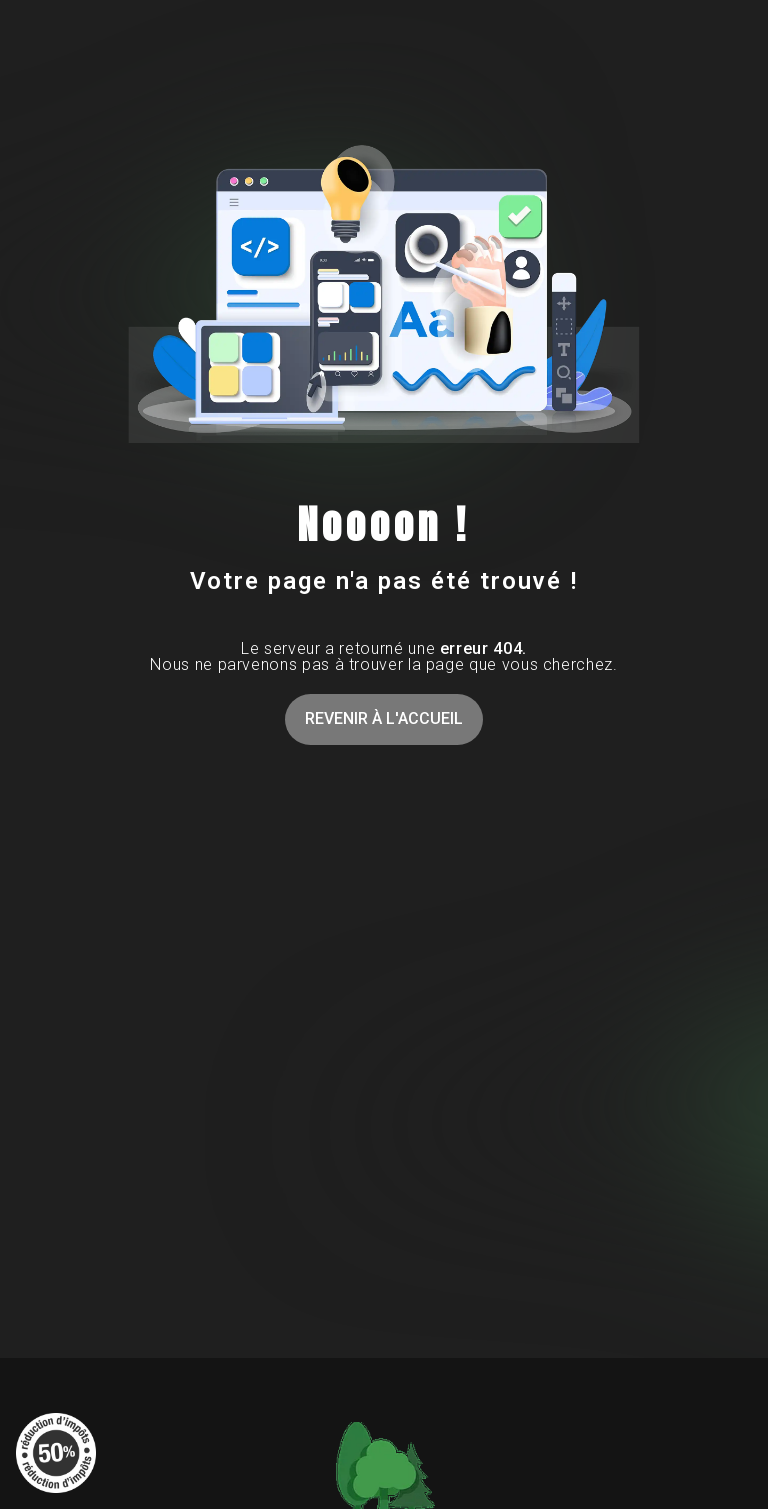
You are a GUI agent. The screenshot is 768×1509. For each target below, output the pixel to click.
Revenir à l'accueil (384, 718)
